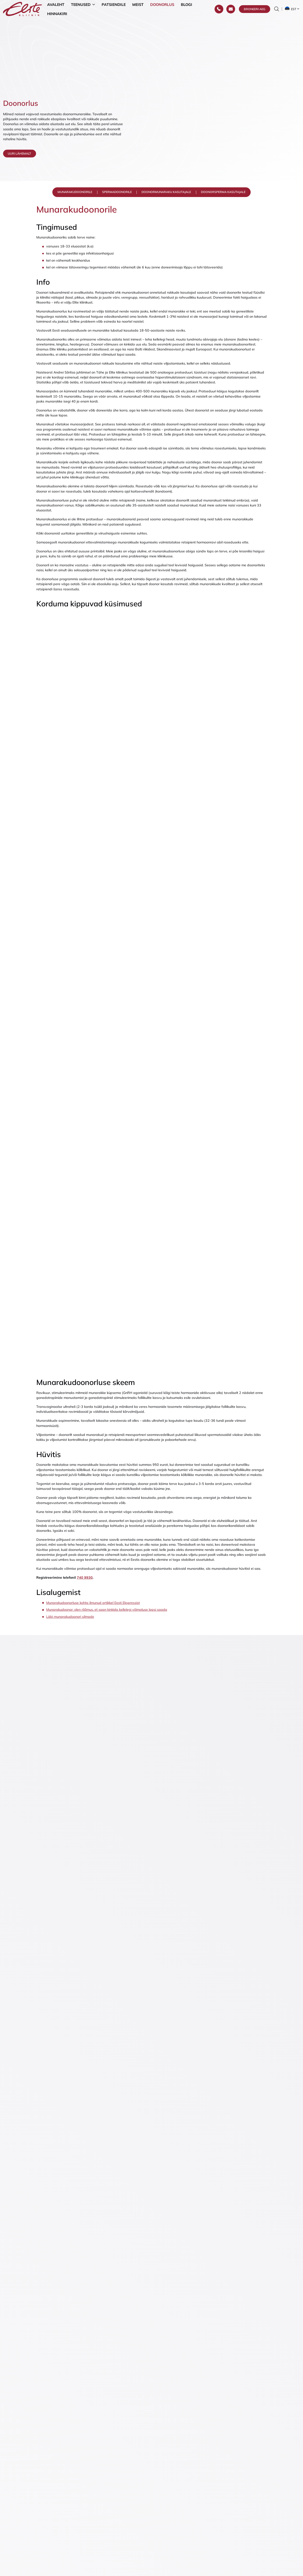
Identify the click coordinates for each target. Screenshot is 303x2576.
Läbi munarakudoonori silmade (70, 1050)
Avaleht (55, 6)
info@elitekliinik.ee (67, 1832)
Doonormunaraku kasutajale (166, 192)
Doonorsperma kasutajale (223, 192)
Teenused (81, 6)
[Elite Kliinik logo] (22, 11)
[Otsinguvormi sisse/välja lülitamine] (276, 11)
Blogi (186, 6)
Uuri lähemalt (19, 153)
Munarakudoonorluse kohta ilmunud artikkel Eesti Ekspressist (93, 1036)
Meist (138, 6)
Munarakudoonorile (75, 192)
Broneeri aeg (254, 12)
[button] (292, 11)
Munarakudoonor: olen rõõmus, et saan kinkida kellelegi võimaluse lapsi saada (106, 1043)
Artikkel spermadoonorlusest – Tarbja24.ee (79, 1397)
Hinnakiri (57, 17)
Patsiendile (114, 6)
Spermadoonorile (117, 192)
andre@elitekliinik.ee (53, 1181)
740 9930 (85, 1011)
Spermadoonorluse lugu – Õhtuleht (73, 1390)
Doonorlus (162, 6)
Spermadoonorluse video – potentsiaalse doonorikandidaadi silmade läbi (102, 1383)
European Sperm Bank (178, 2415)
